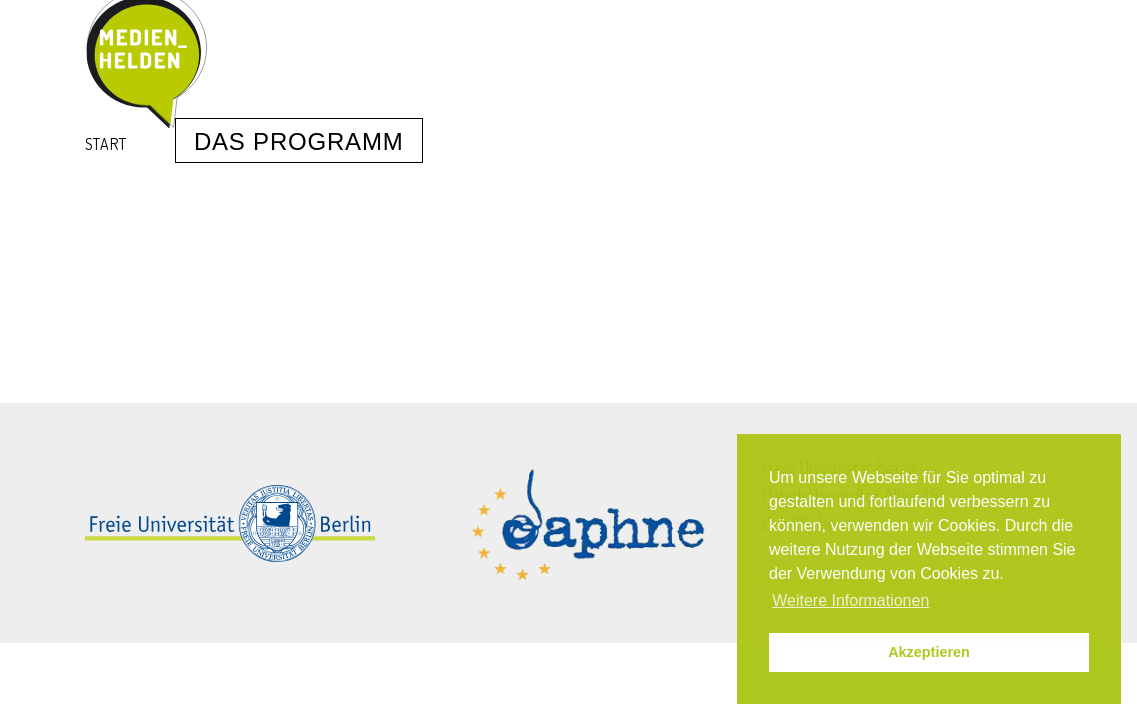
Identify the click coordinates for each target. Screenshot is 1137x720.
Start (106, 144)
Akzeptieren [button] (929, 652)
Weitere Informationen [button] (850, 600)
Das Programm (299, 141)
